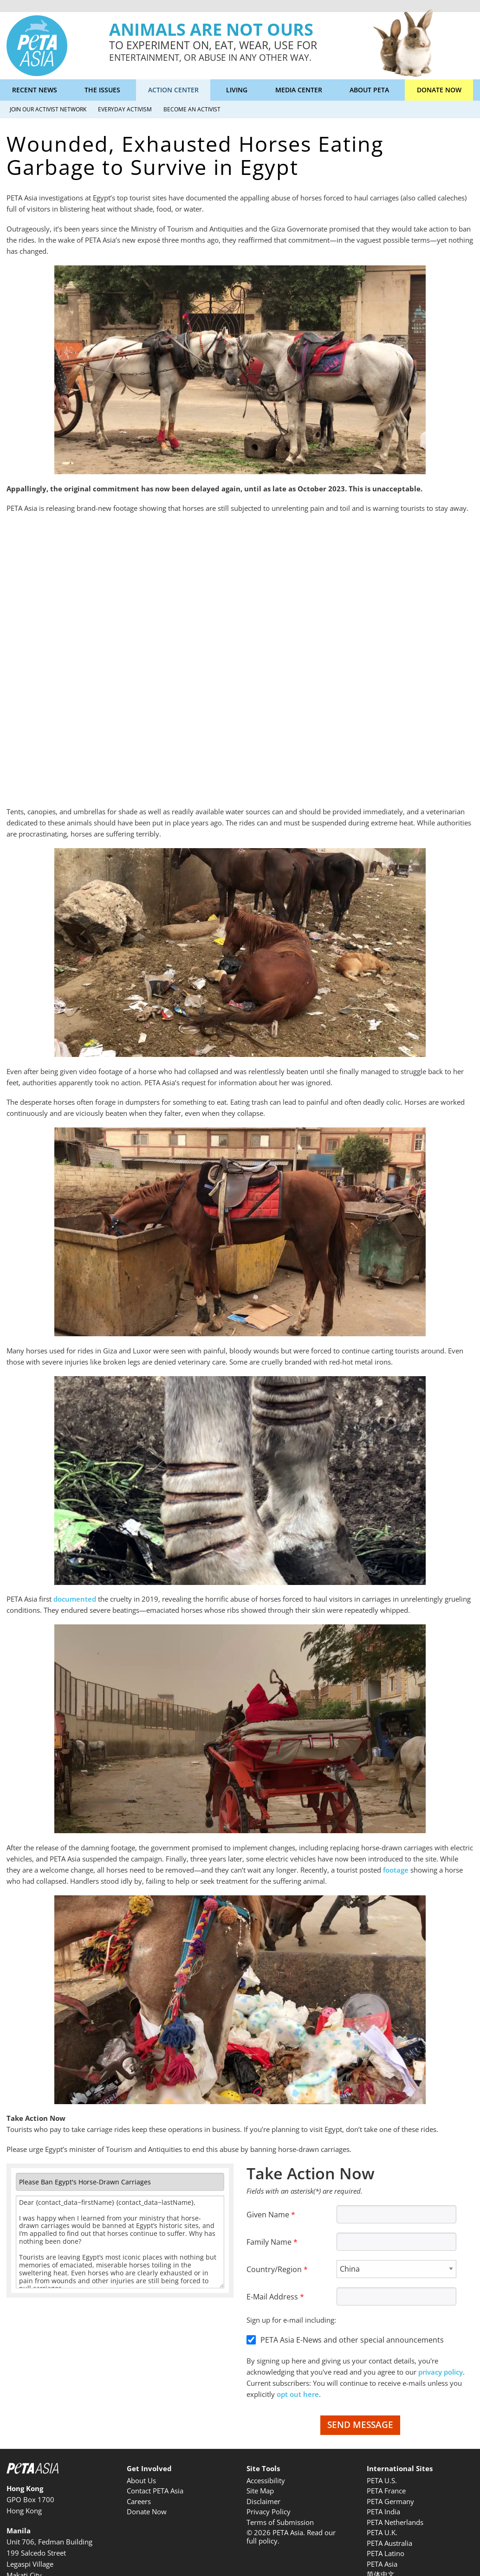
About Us (141, 2480)
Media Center (298, 89)
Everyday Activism (125, 109)
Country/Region (274, 2269)
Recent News (34, 89)
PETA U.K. (382, 2532)
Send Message (360, 2424)
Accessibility (265, 2480)
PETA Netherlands (395, 2522)
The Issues (102, 89)
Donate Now (439, 89)
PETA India (383, 2511)
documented (74, 1599)
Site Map (260, 2490)
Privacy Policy (268, 2511)
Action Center (173, 89)
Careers (139, 2501)
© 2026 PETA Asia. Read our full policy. (291, 2536)
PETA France (386, 2490)
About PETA (369, 89)
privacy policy (440, 2371)
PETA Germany (390, 2501)
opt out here (298, 2394)
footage (396, 1869)
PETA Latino (385, 2553)
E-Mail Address (272, 2297)
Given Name (267, 2214)
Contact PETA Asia (155, 2490)
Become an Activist (192, 109)
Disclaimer (263, 2501)
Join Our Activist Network (48, 109)
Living (236, 89)
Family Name (269, 2242)
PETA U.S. (382, 2480)
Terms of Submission (280, 2522)
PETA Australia (389, 2543)
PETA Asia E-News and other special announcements (352, 2340)
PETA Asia (382, 2564)
